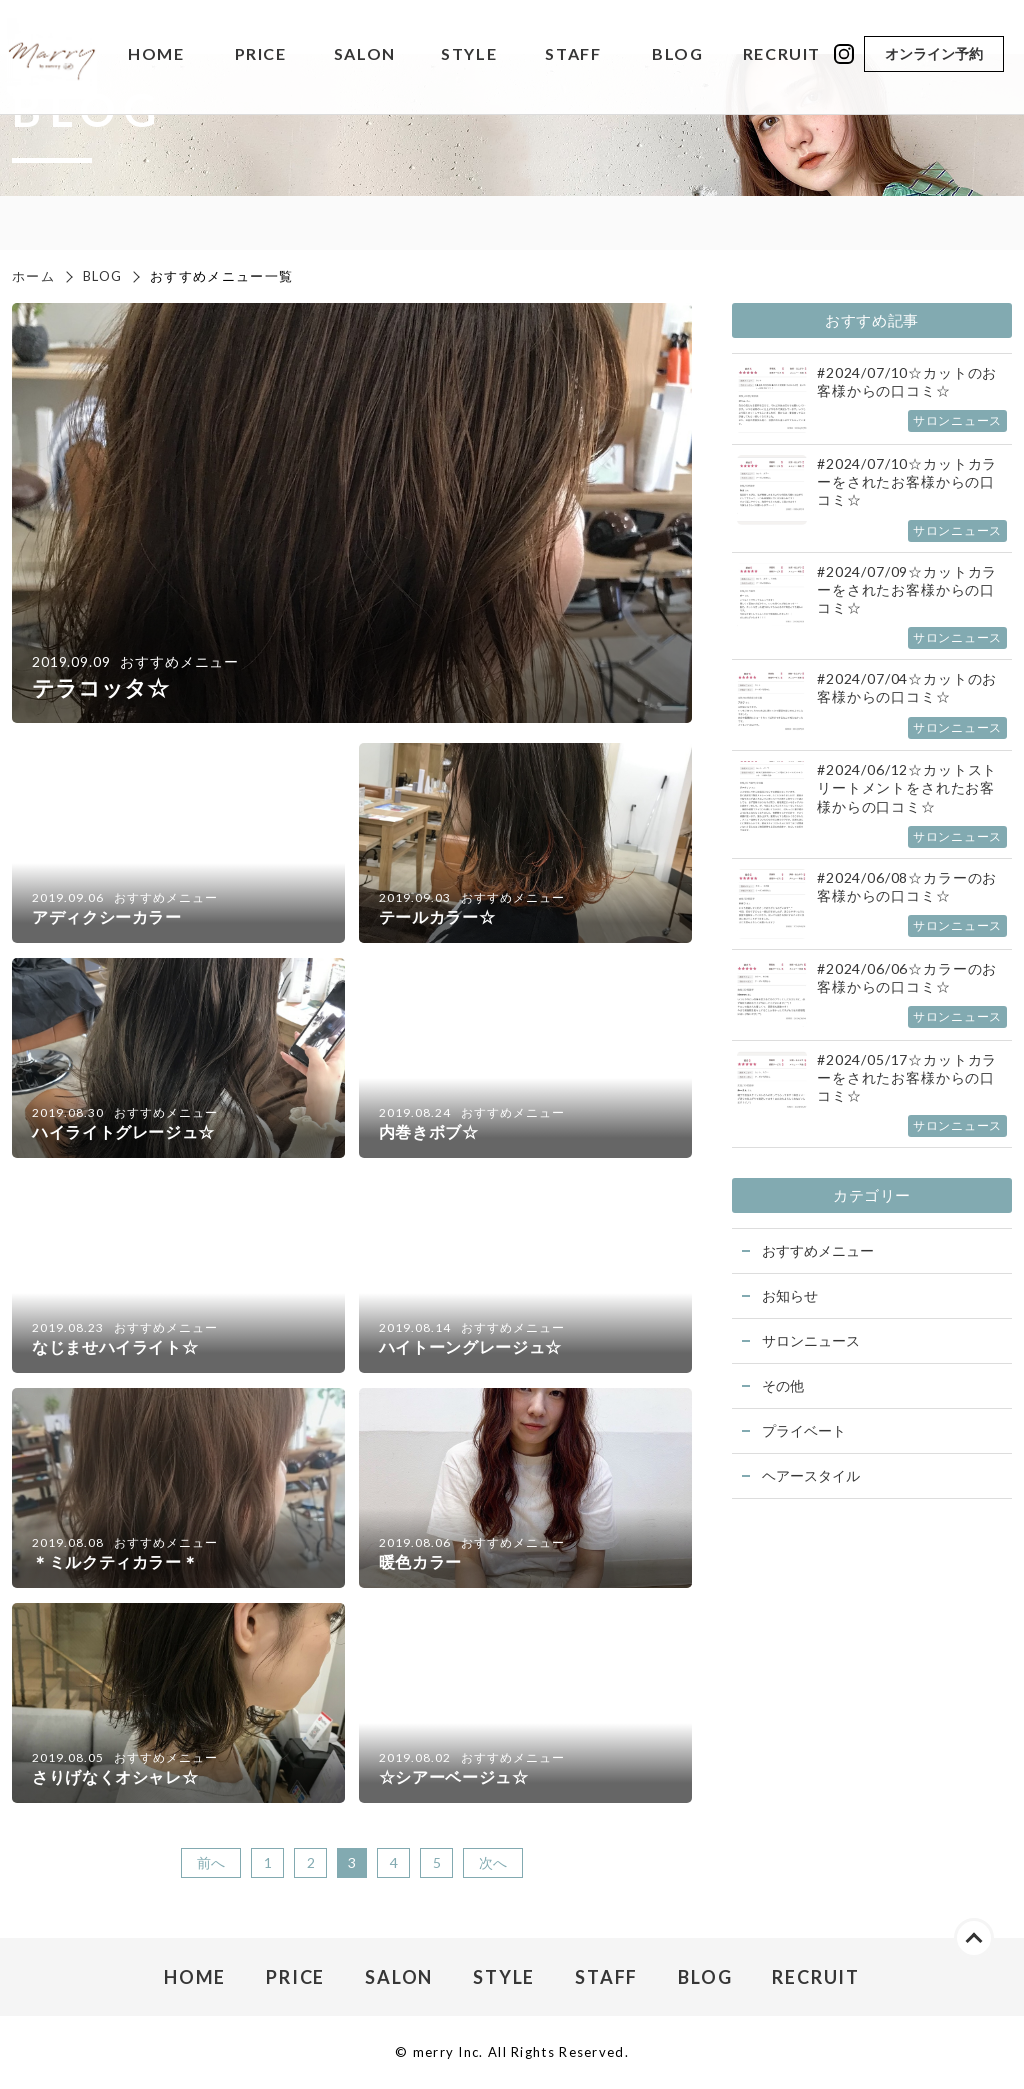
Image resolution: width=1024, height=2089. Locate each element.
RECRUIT (782, 54)
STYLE (469, 54)
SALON (365, 54)
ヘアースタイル (811, 1475)
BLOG (677, 54)
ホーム (33, 276)
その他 (783, 1385)
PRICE (261, 54)
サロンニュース (811, 1340)
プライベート (804, 1430)
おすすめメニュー (818, 1250)
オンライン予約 (934, 53)
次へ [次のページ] (493, 1862)
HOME (156, 54)
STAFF (573, 54)
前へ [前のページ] (211, 1862)
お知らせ (790, 1295)
